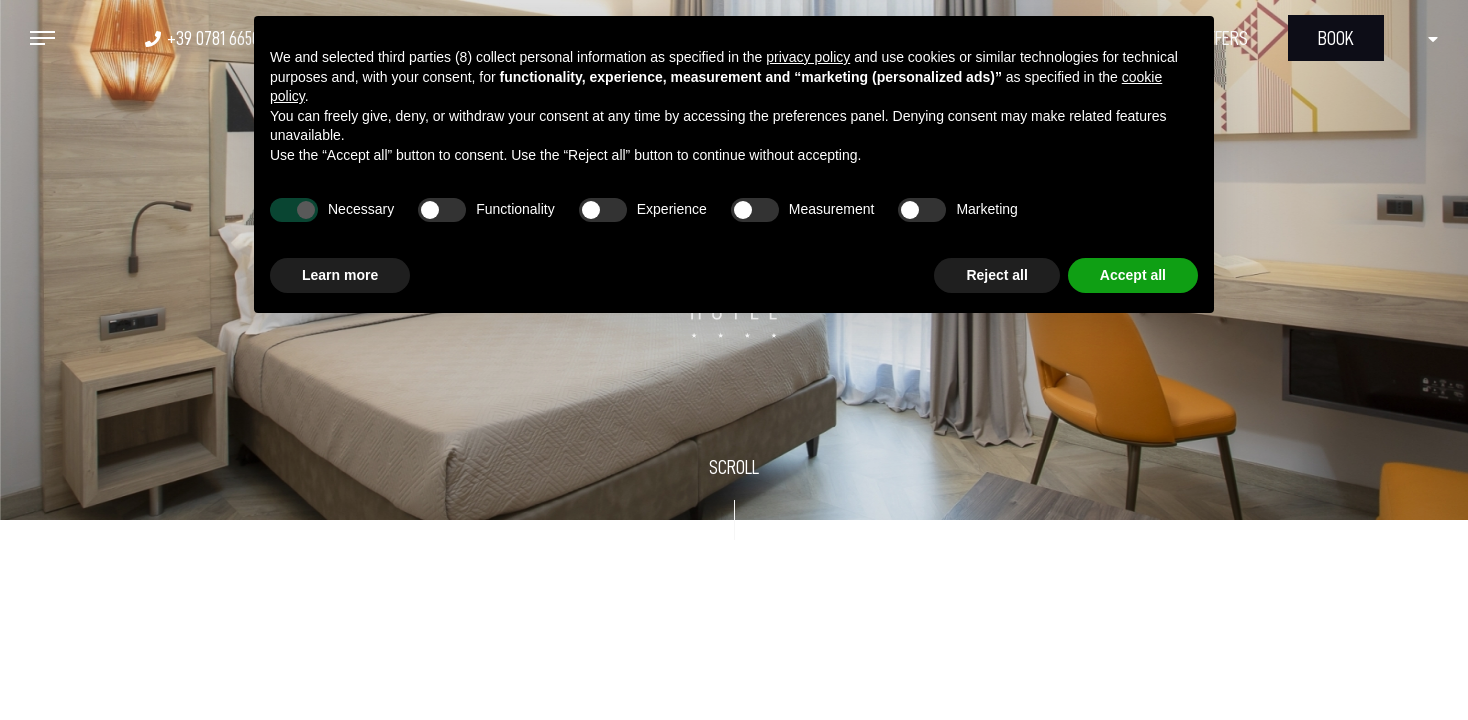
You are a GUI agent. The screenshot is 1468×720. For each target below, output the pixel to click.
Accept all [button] (1133, 275)
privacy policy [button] (808, 57)
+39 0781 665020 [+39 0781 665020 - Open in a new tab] (221, 38)
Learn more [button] (340, 275)
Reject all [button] (996, 275)
